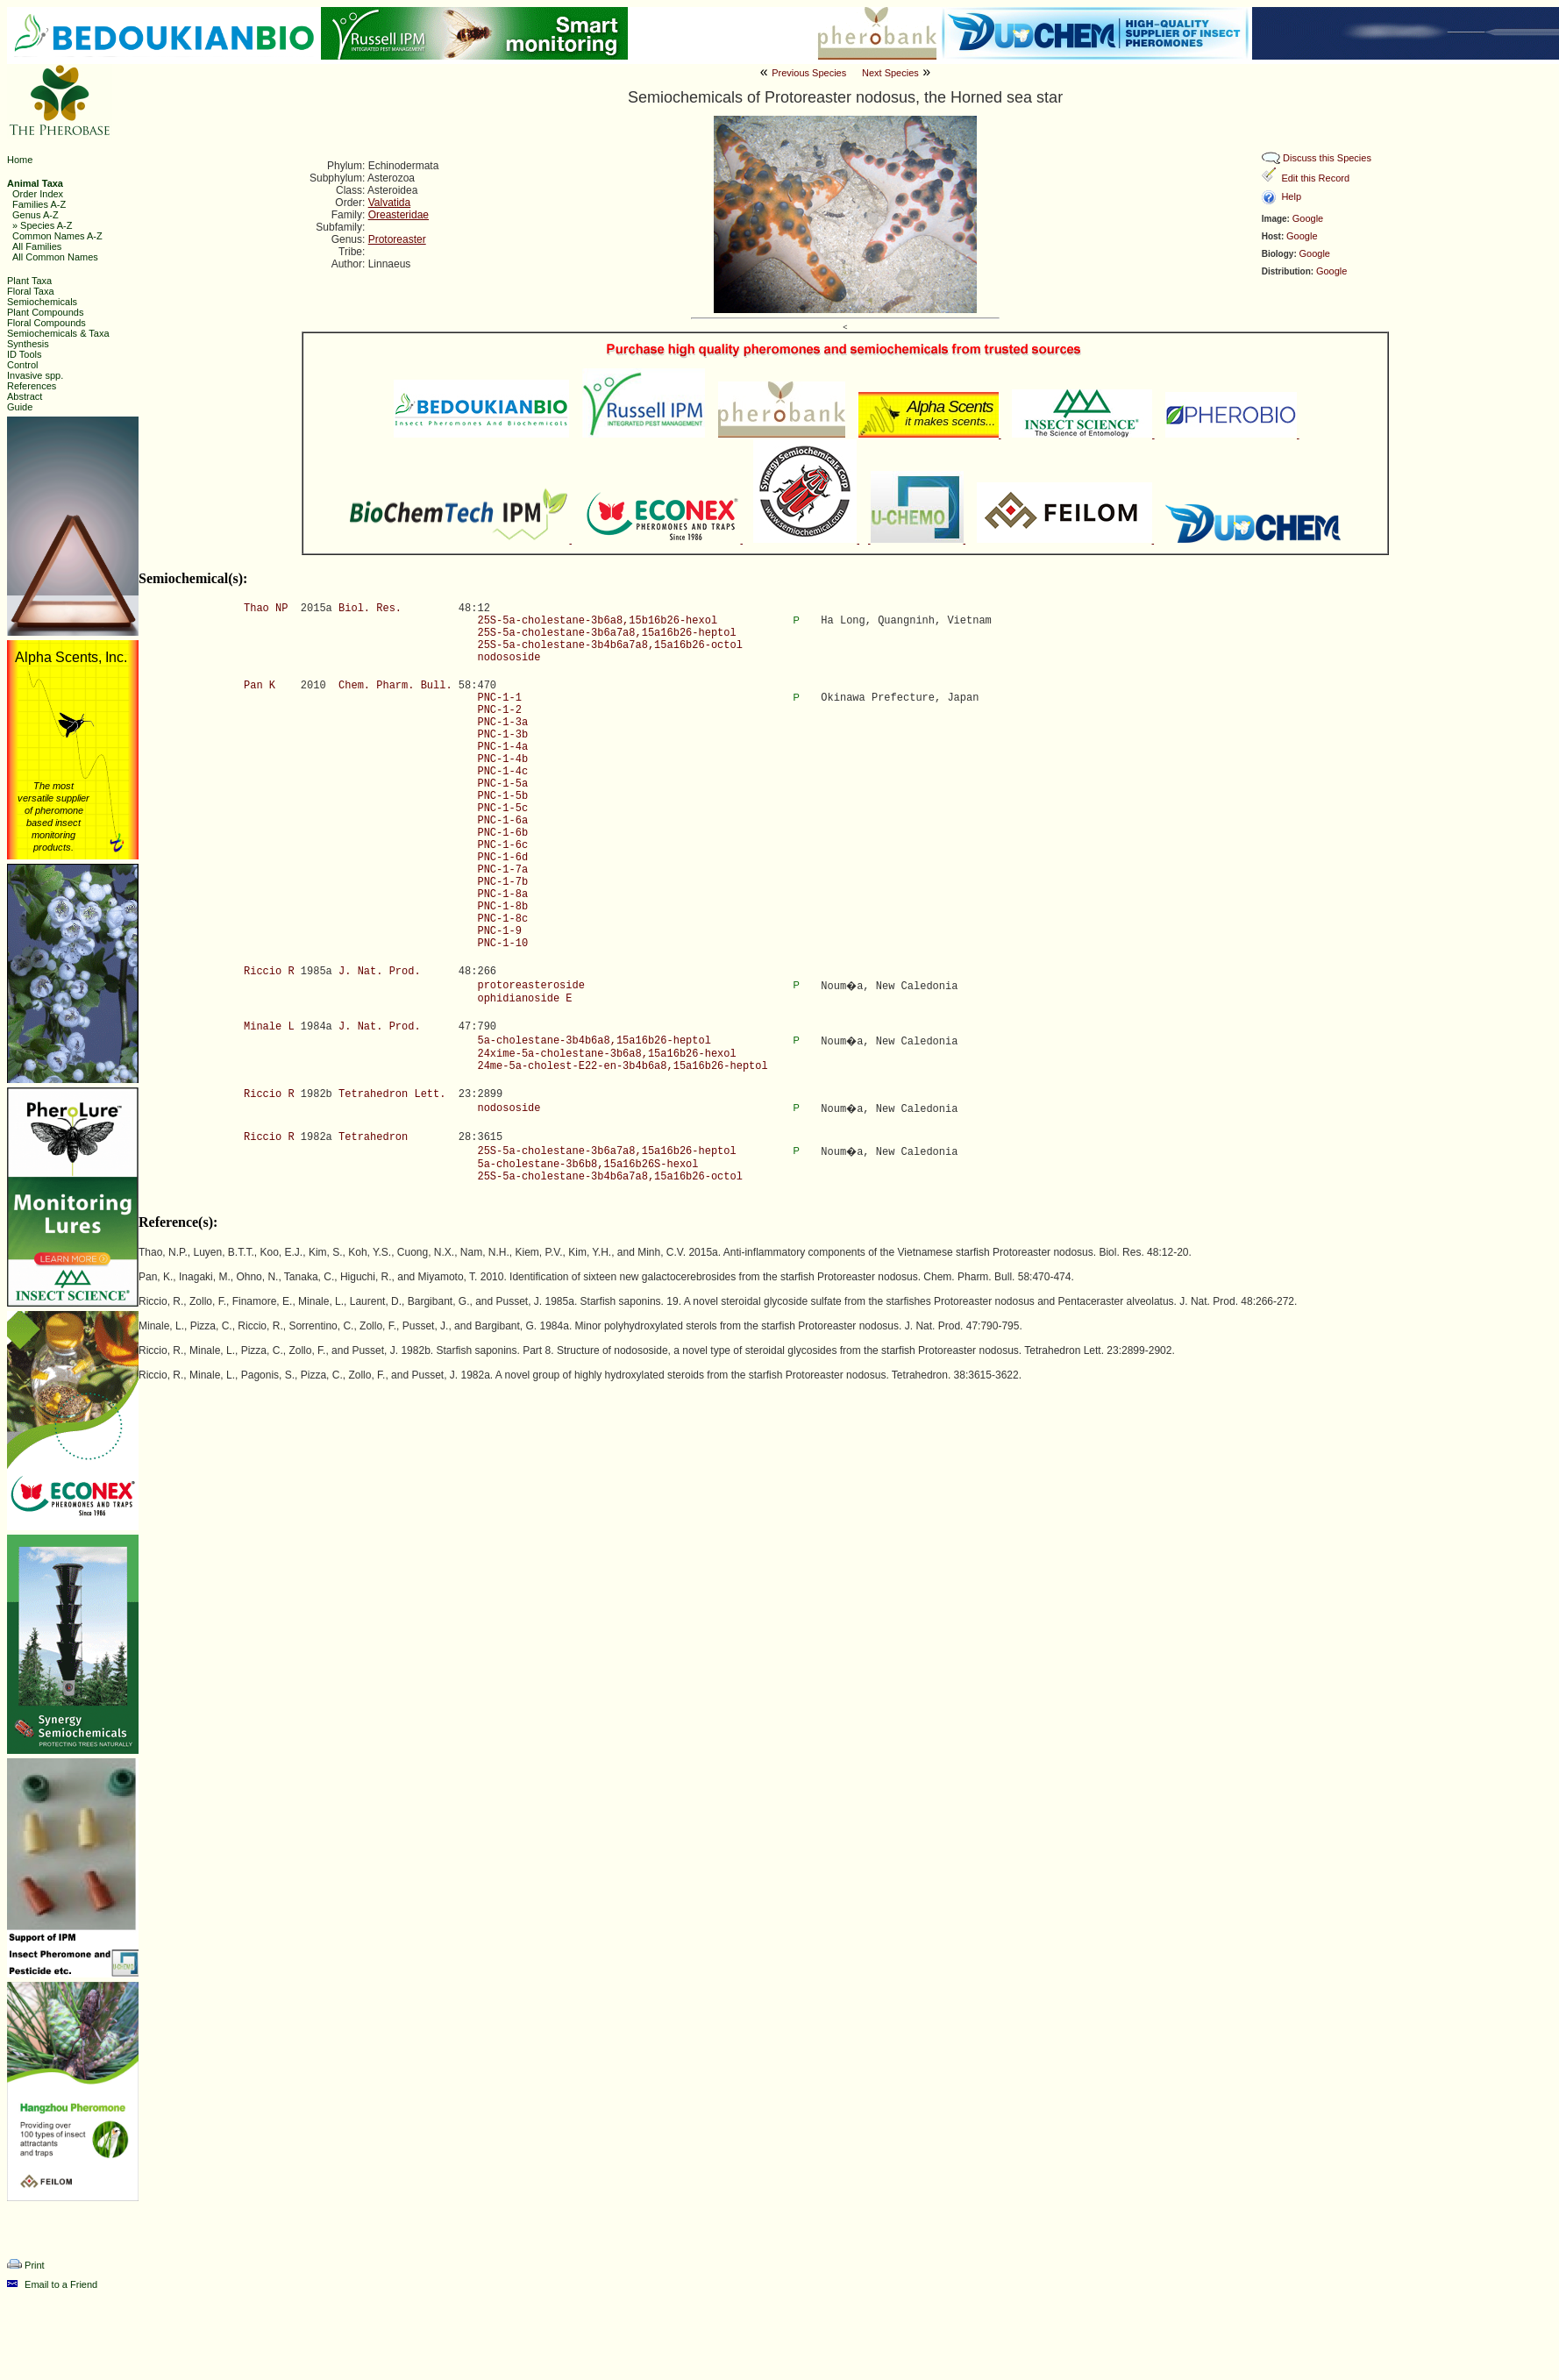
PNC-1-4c (502, 772)
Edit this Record (1315, 178)
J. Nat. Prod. (379, 972)
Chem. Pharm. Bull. (395, 686)
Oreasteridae (398, 215)
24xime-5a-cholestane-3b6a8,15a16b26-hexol (606, 1054)
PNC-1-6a (502, 821)
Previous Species (809, 73)
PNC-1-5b (502, 796)
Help (1291, 196)
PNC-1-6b (502, 833)
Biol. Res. (370, 608)
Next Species (890, 73)
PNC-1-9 (499, 931)
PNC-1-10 (502, 943)
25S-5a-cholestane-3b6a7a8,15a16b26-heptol (606, 633)
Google (1307, 218)
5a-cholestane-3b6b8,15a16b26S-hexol (587, 1164)
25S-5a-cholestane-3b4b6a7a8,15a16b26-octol (609, 645)
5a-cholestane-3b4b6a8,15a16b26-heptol (593, 1041)
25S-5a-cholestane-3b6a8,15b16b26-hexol (597, 621)
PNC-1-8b (502, 907)
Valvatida (389, 202)
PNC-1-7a (502, 870)
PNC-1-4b (502, 759)
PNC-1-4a (502, 747)
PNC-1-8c (502, 919)
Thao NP (266, 608)
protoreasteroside (530, 986)
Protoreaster (397, 239)
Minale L (269, 1027)
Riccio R (269, 972)
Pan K (259, 686)
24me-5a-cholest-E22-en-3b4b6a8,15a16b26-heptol (622, 1066)
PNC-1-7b (502, 882)
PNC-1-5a (502, 784)
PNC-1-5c (502, 808)
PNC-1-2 (499, 710)
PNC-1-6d (502, 858)
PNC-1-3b (502, 735)
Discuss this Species (1327, 158)
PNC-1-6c (502, 845)
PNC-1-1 (499, 698)
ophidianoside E (524, 999)
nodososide (508, 658)
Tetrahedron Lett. (391, 1094)
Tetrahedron (373, 1137)
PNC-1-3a (502, 722)
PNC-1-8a (502, 894)
